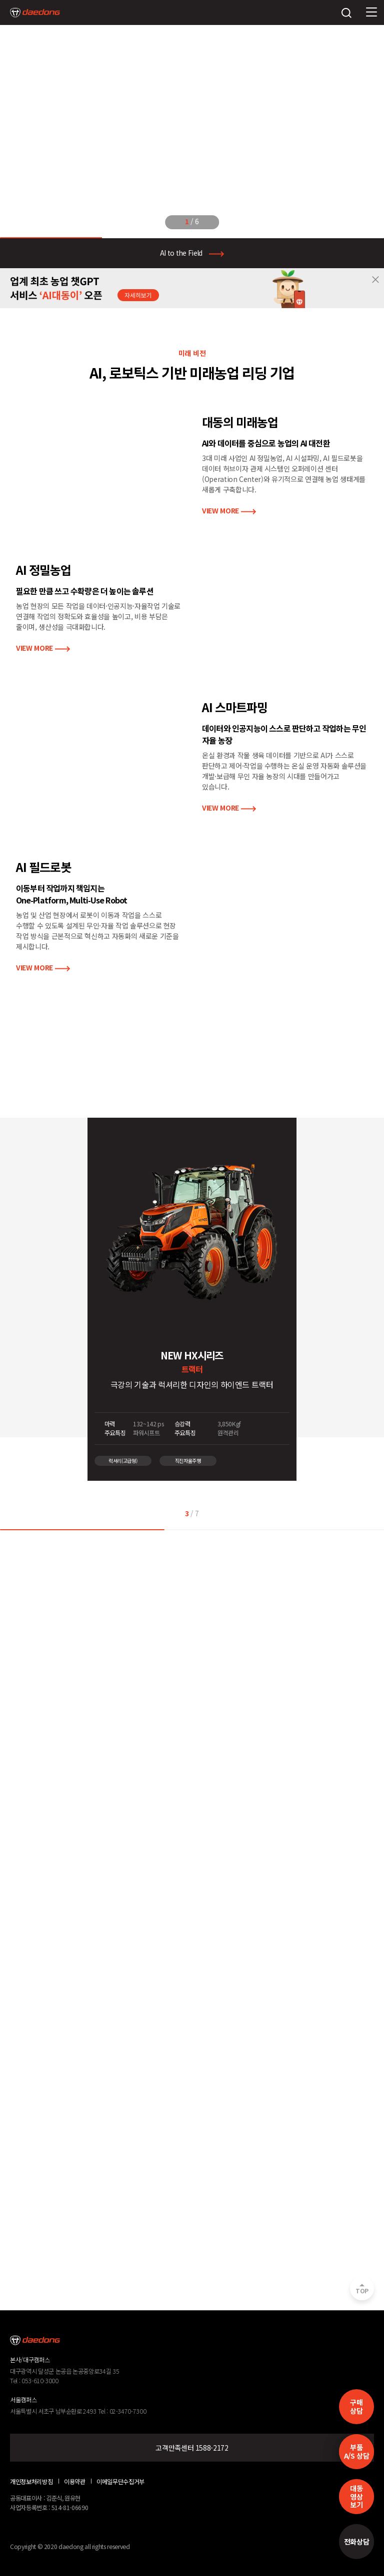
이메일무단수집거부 (120, 2481)
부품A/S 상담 (357, 2451)
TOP (362, 2290)
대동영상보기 (356, 2496)
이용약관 (75, 2481)
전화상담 (357, 2542)
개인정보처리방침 (31, 2481)
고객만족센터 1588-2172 (192, 2448)
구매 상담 (356, 2406)
